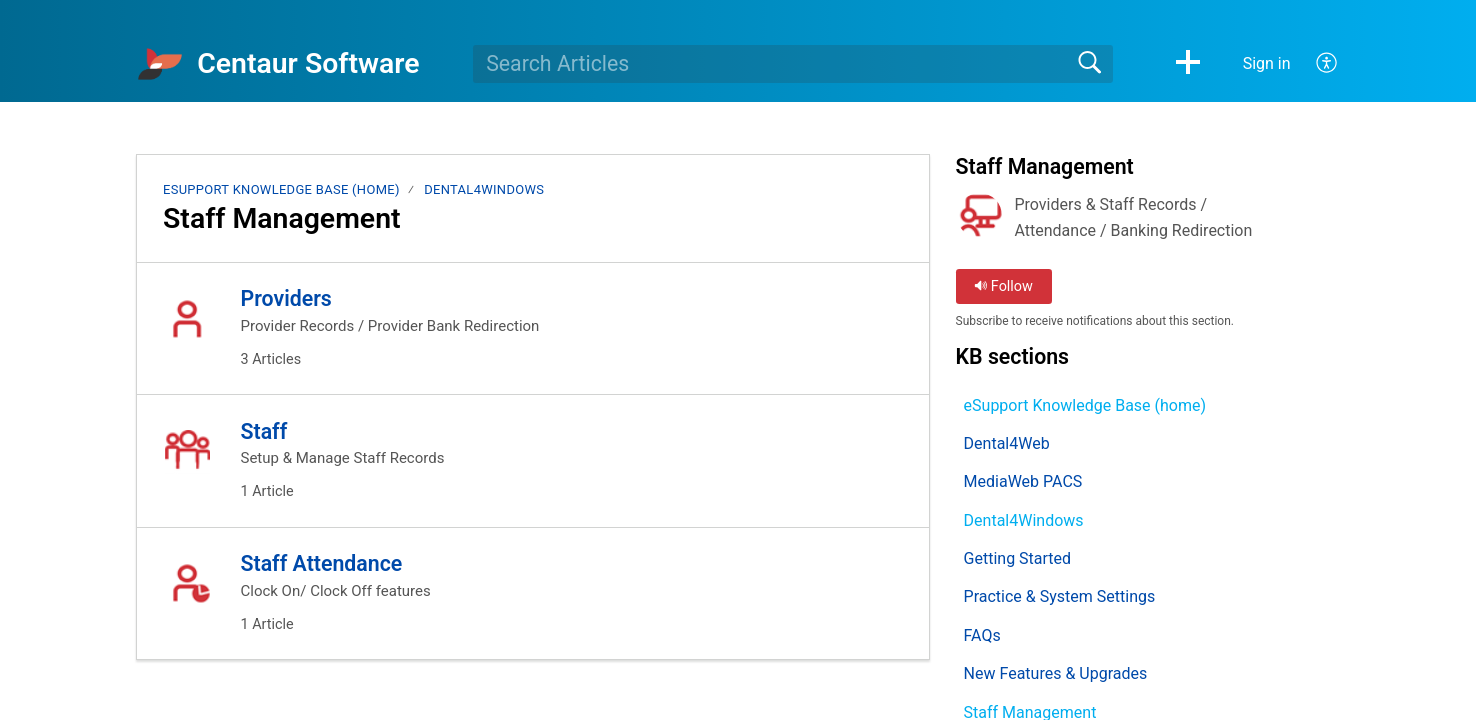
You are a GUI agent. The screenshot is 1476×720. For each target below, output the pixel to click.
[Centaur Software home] (160, 64)
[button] (1188, 64)
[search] (793, 64)
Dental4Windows (484, 189)
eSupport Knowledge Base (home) (281, 189)
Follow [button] (1003, 286)
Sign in (1267, 63)
